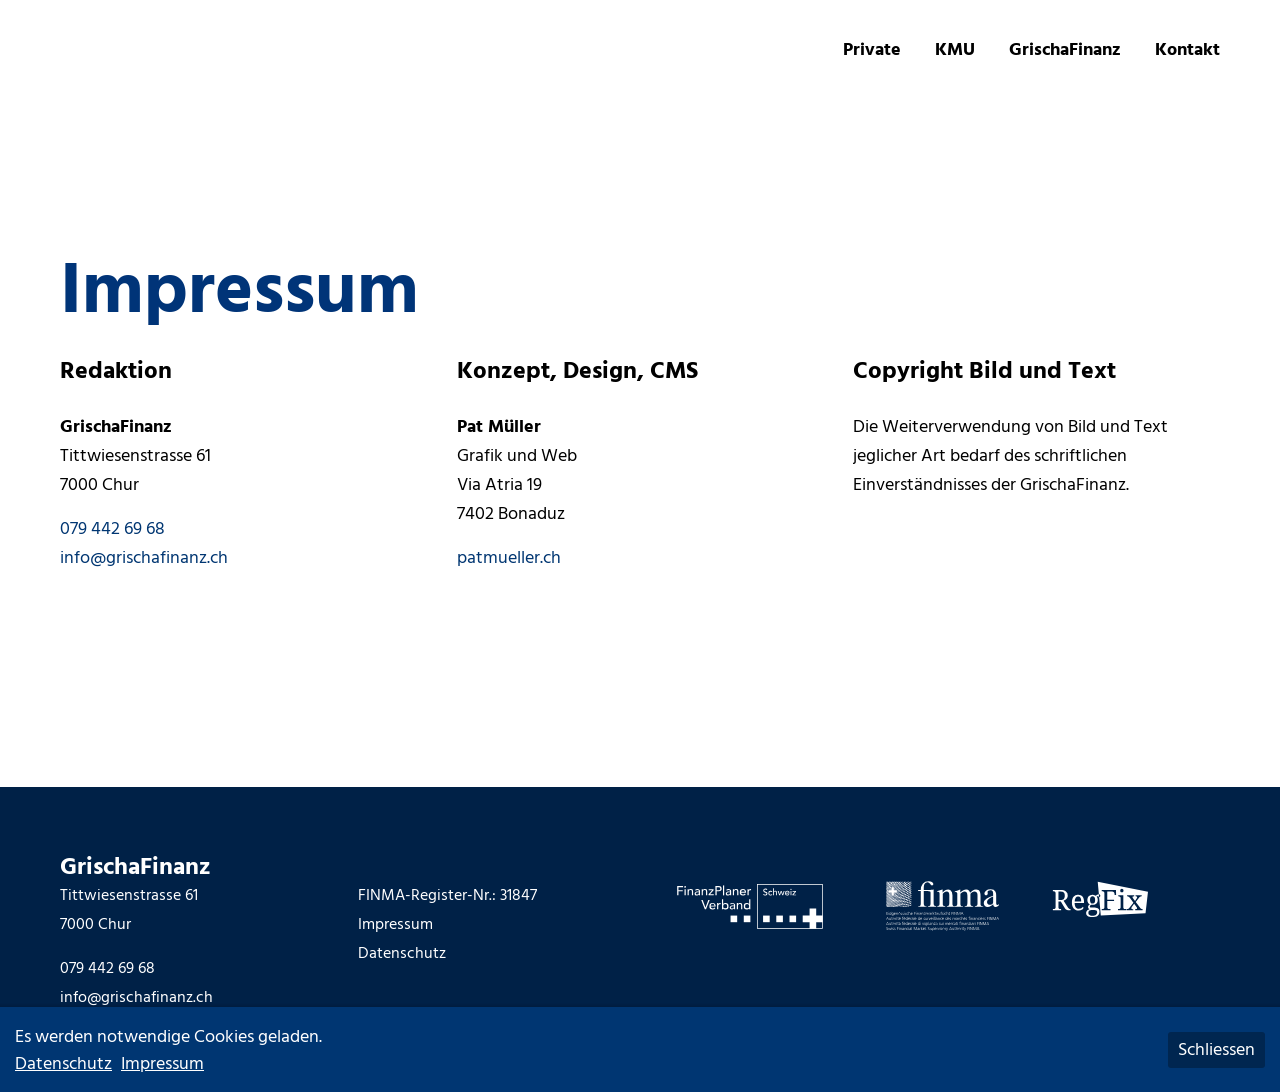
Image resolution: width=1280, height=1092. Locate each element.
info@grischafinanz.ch (144, 557)
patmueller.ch (509, 557)
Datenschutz (402, 953)
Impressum (395, 924)
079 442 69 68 (112, 528)
